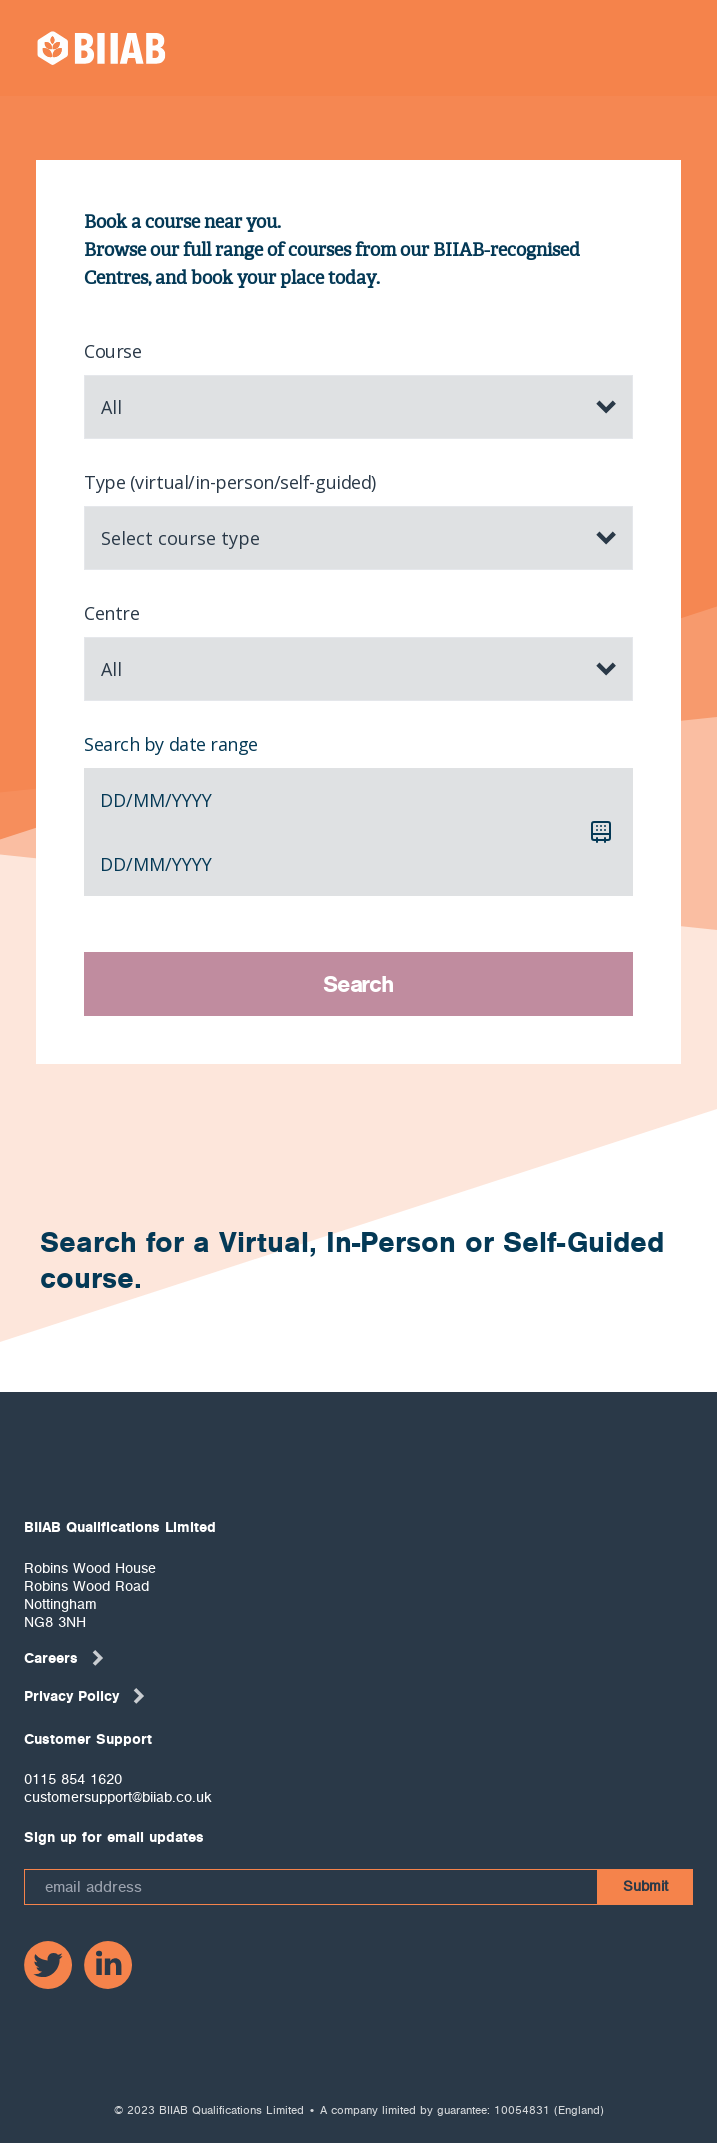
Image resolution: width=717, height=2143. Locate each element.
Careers (65, 1658)
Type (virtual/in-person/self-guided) (230, 482)
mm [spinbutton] (149, 800)
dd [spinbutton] (113, 800)
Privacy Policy (85, 1696)
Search (358, 984)
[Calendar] (601, 832)
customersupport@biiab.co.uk (118, 1797)
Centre (111, 613)
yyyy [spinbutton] (192, 800)
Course (112, 351)
